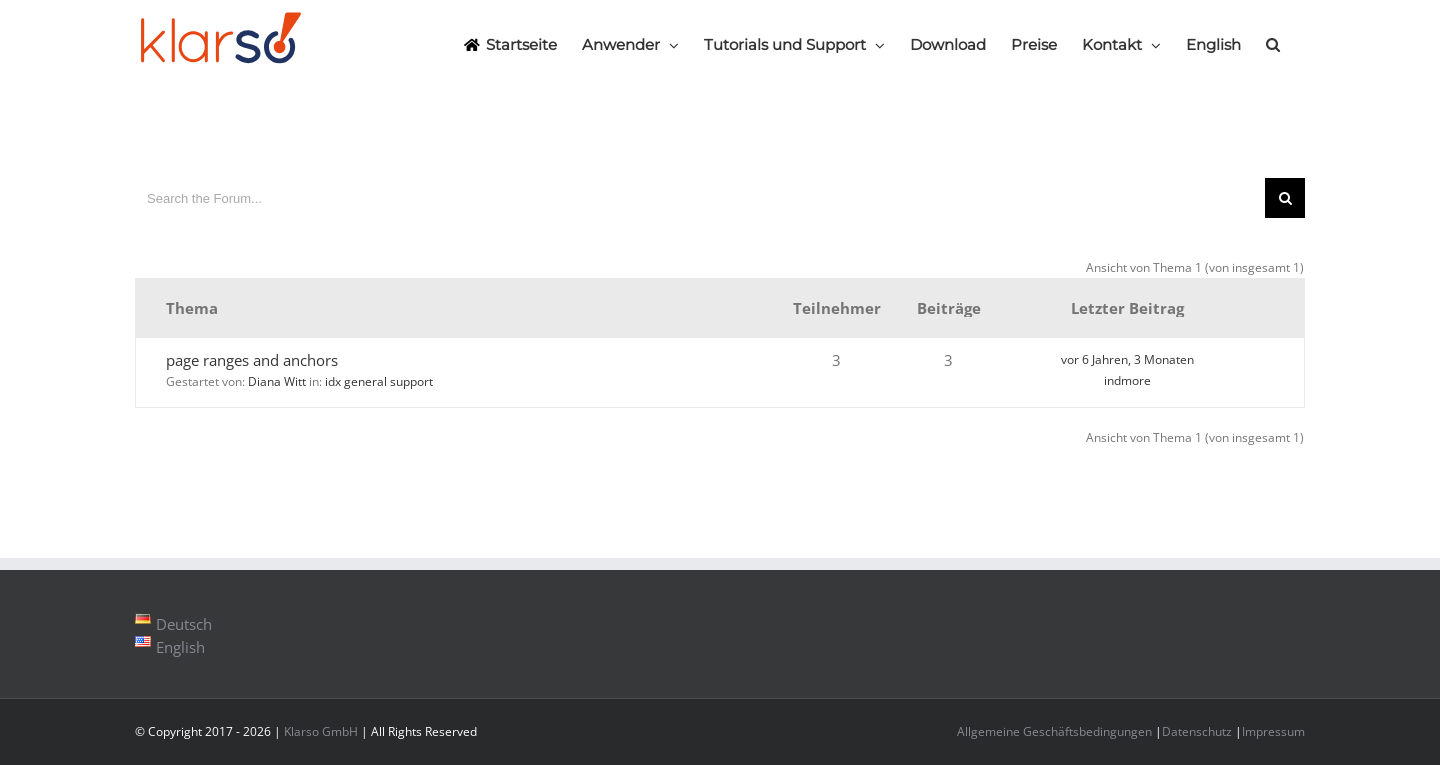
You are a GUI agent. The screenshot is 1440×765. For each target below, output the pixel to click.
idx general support (379, 381)
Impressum (1273, 731)
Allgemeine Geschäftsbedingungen (1054, 731)
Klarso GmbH (321, 731)
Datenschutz (1197, 731)
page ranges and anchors (252, 360)
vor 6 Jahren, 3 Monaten (1127, 359)
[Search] (1273, 44)
